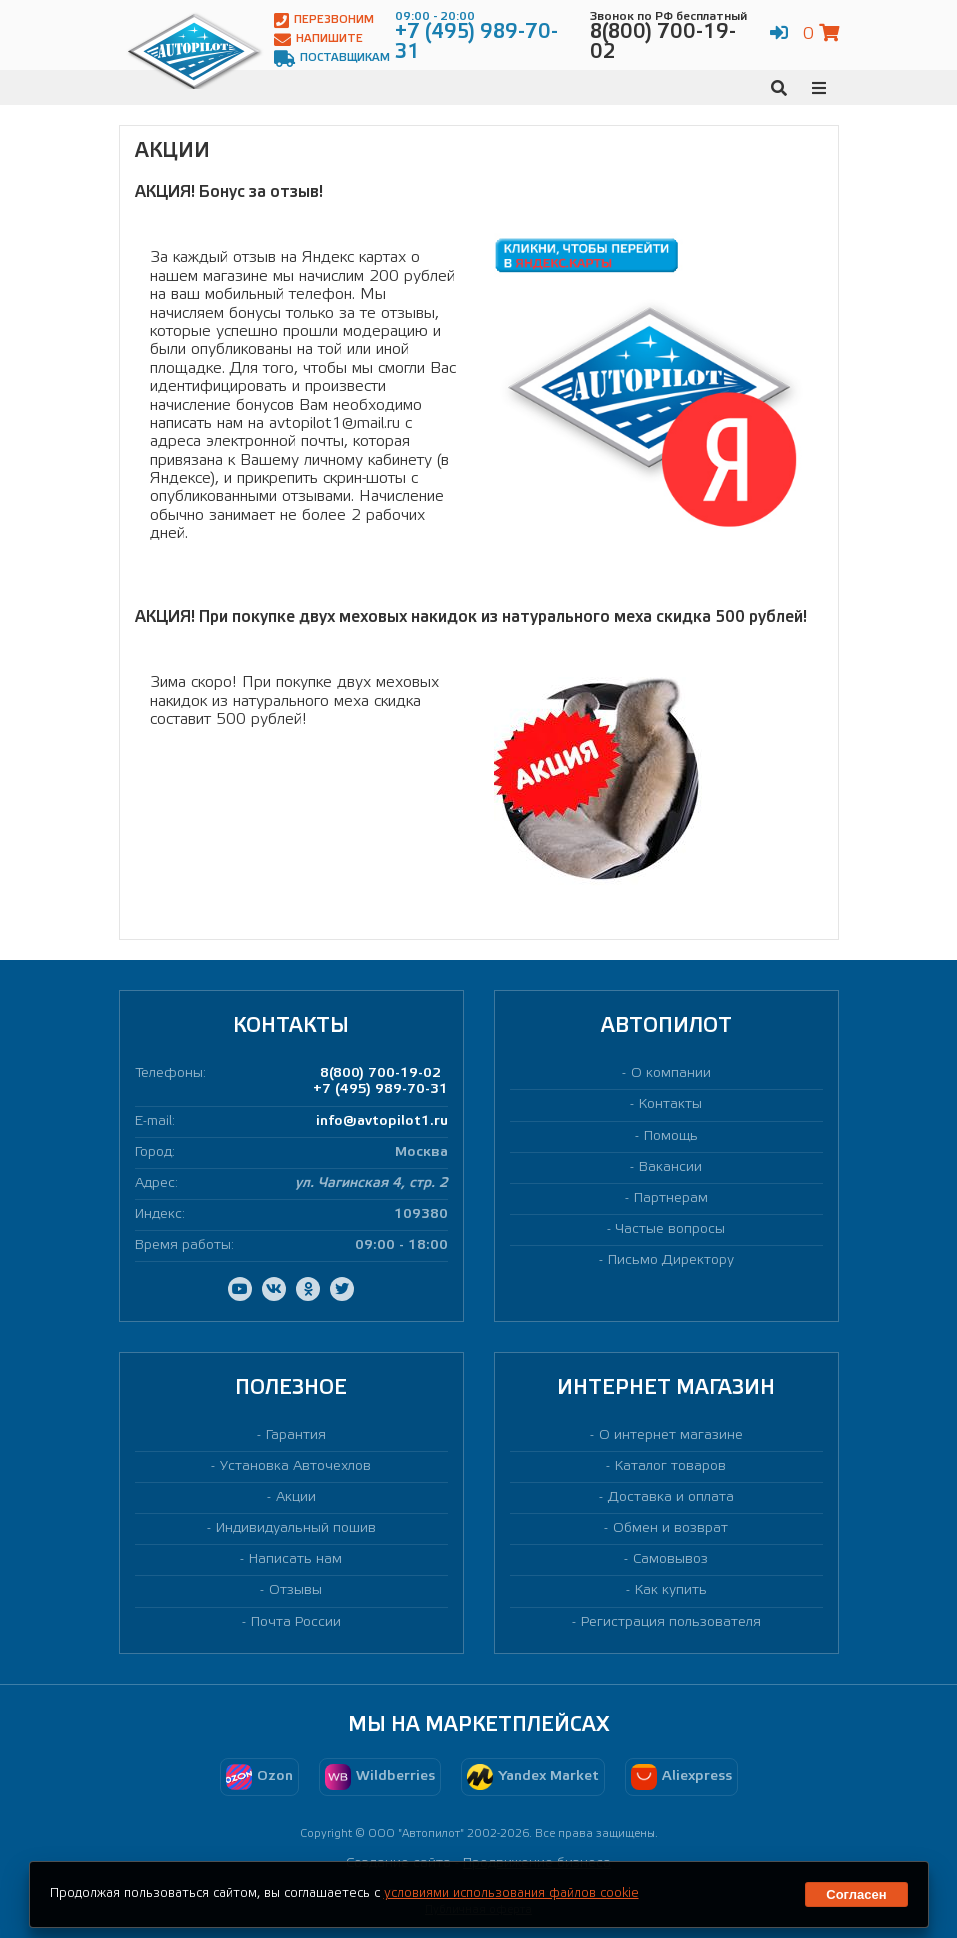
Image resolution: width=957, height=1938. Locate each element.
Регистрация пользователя (671, 1622)
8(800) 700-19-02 (380, 1073)
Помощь (671, 1136)
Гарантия (296, 1435)
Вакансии (670, 1167)
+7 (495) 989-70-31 (380, 1089)
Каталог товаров (670, 1466)
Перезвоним (324, 20)
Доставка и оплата (671, 1497)
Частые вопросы (670, 1229)
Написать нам (295, 1559)
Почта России (296, 1622)
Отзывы (295, 1590)
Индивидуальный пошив (296, 1528)
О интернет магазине (671, 1435)
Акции (296, 1497)
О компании (671, 1073)
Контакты (670, 1104)
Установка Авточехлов (295, 1466)
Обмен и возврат (670, 1528)
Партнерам (671, 1198)
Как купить (671, 1590)
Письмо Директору (671, 1260)
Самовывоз (670, 1559)
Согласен (856, 1894)
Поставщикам (332, 58)
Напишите (318, 39)
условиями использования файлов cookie (511, 1893)
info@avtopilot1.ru (382, 1121)
